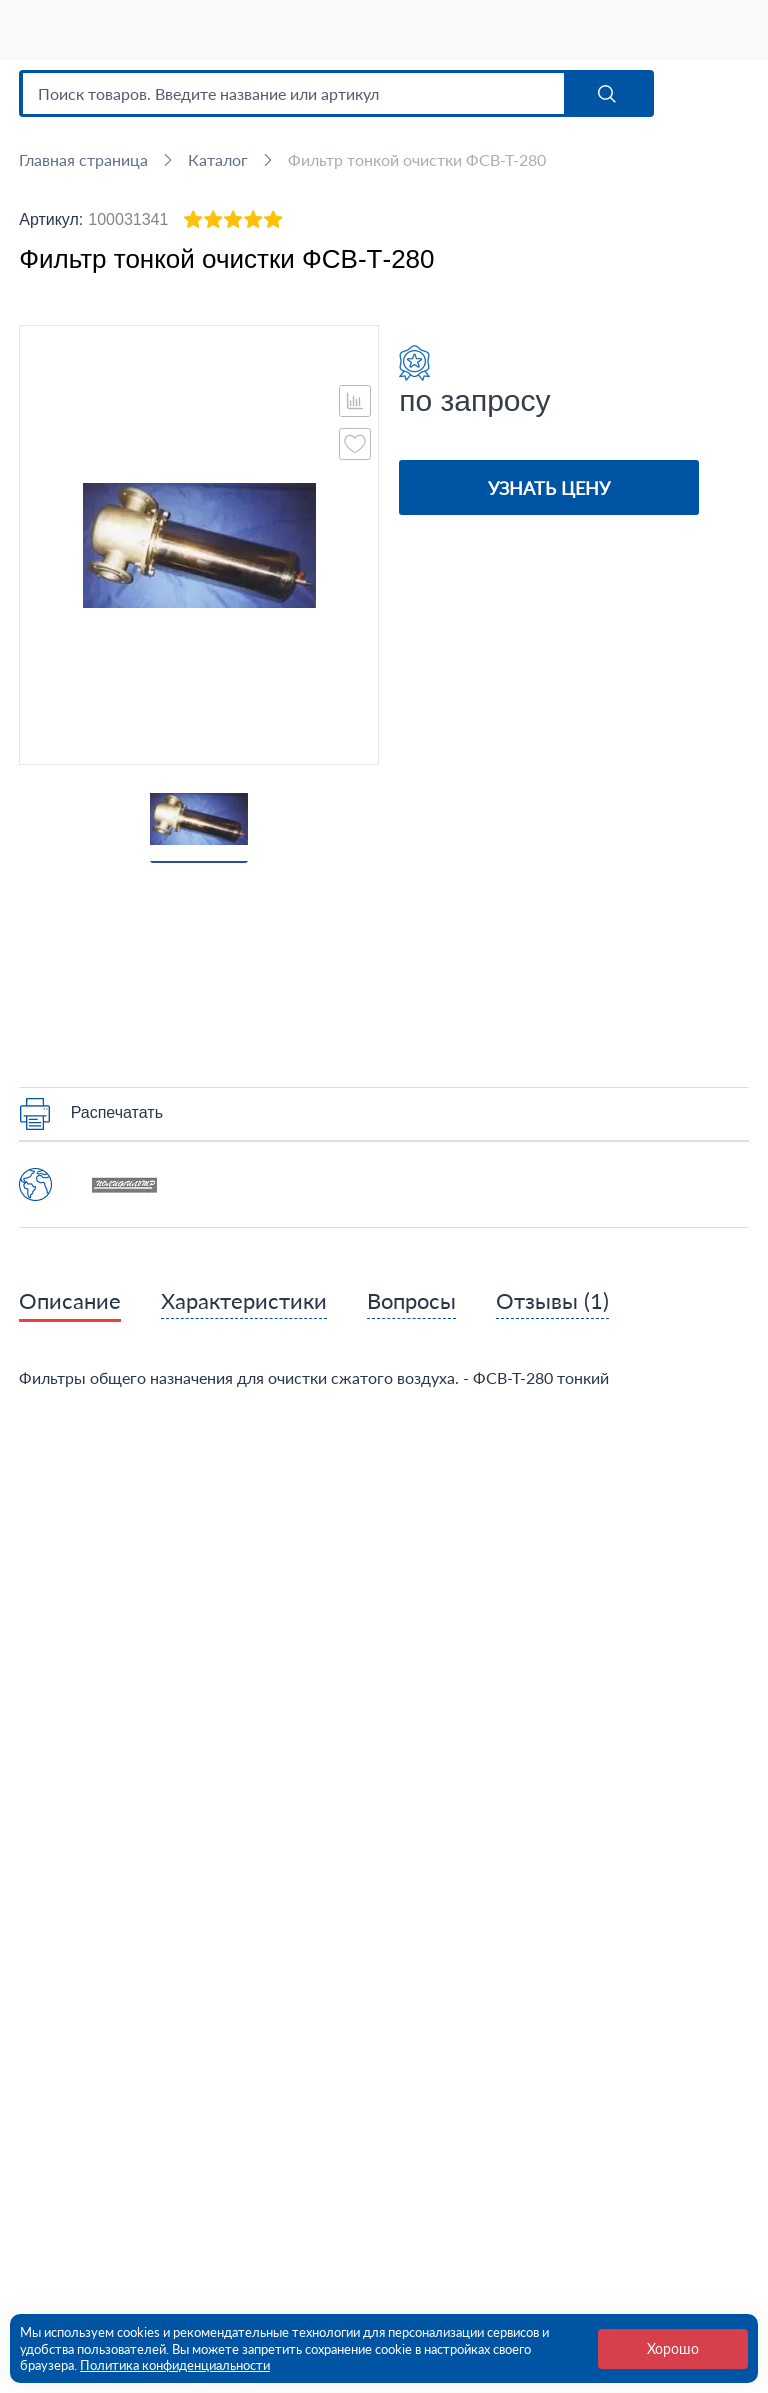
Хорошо (673, 2348)
